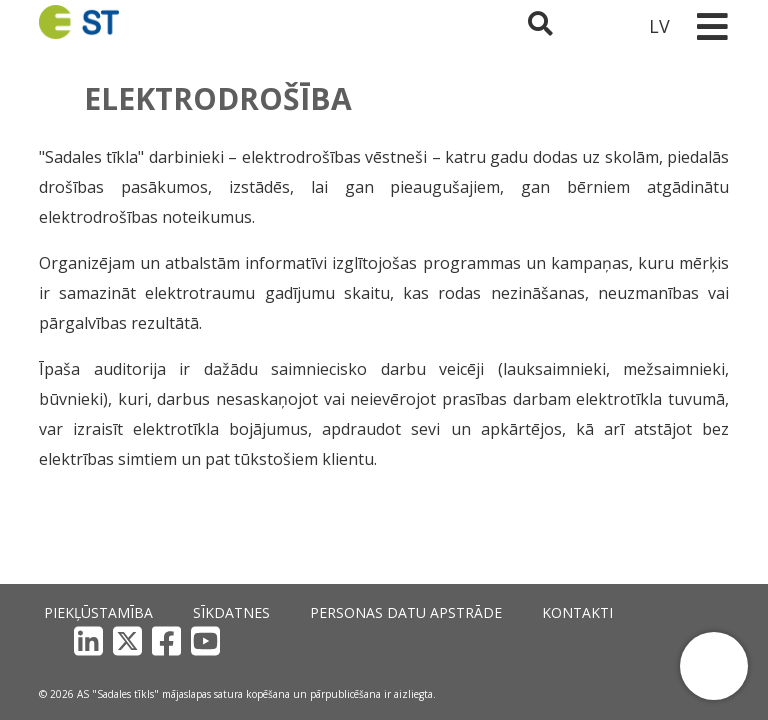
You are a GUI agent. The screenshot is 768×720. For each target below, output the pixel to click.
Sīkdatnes (186, 640)
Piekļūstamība (81, 640)
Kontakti (454, 640)
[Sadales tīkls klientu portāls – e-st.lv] (605, 26)
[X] (601, 640)
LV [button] (659, 26)
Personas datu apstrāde (321, 640)
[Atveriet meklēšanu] (551, 26)
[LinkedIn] (562, 640)
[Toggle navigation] (712, 26)
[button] (714, 666)
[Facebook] (640, 640)
